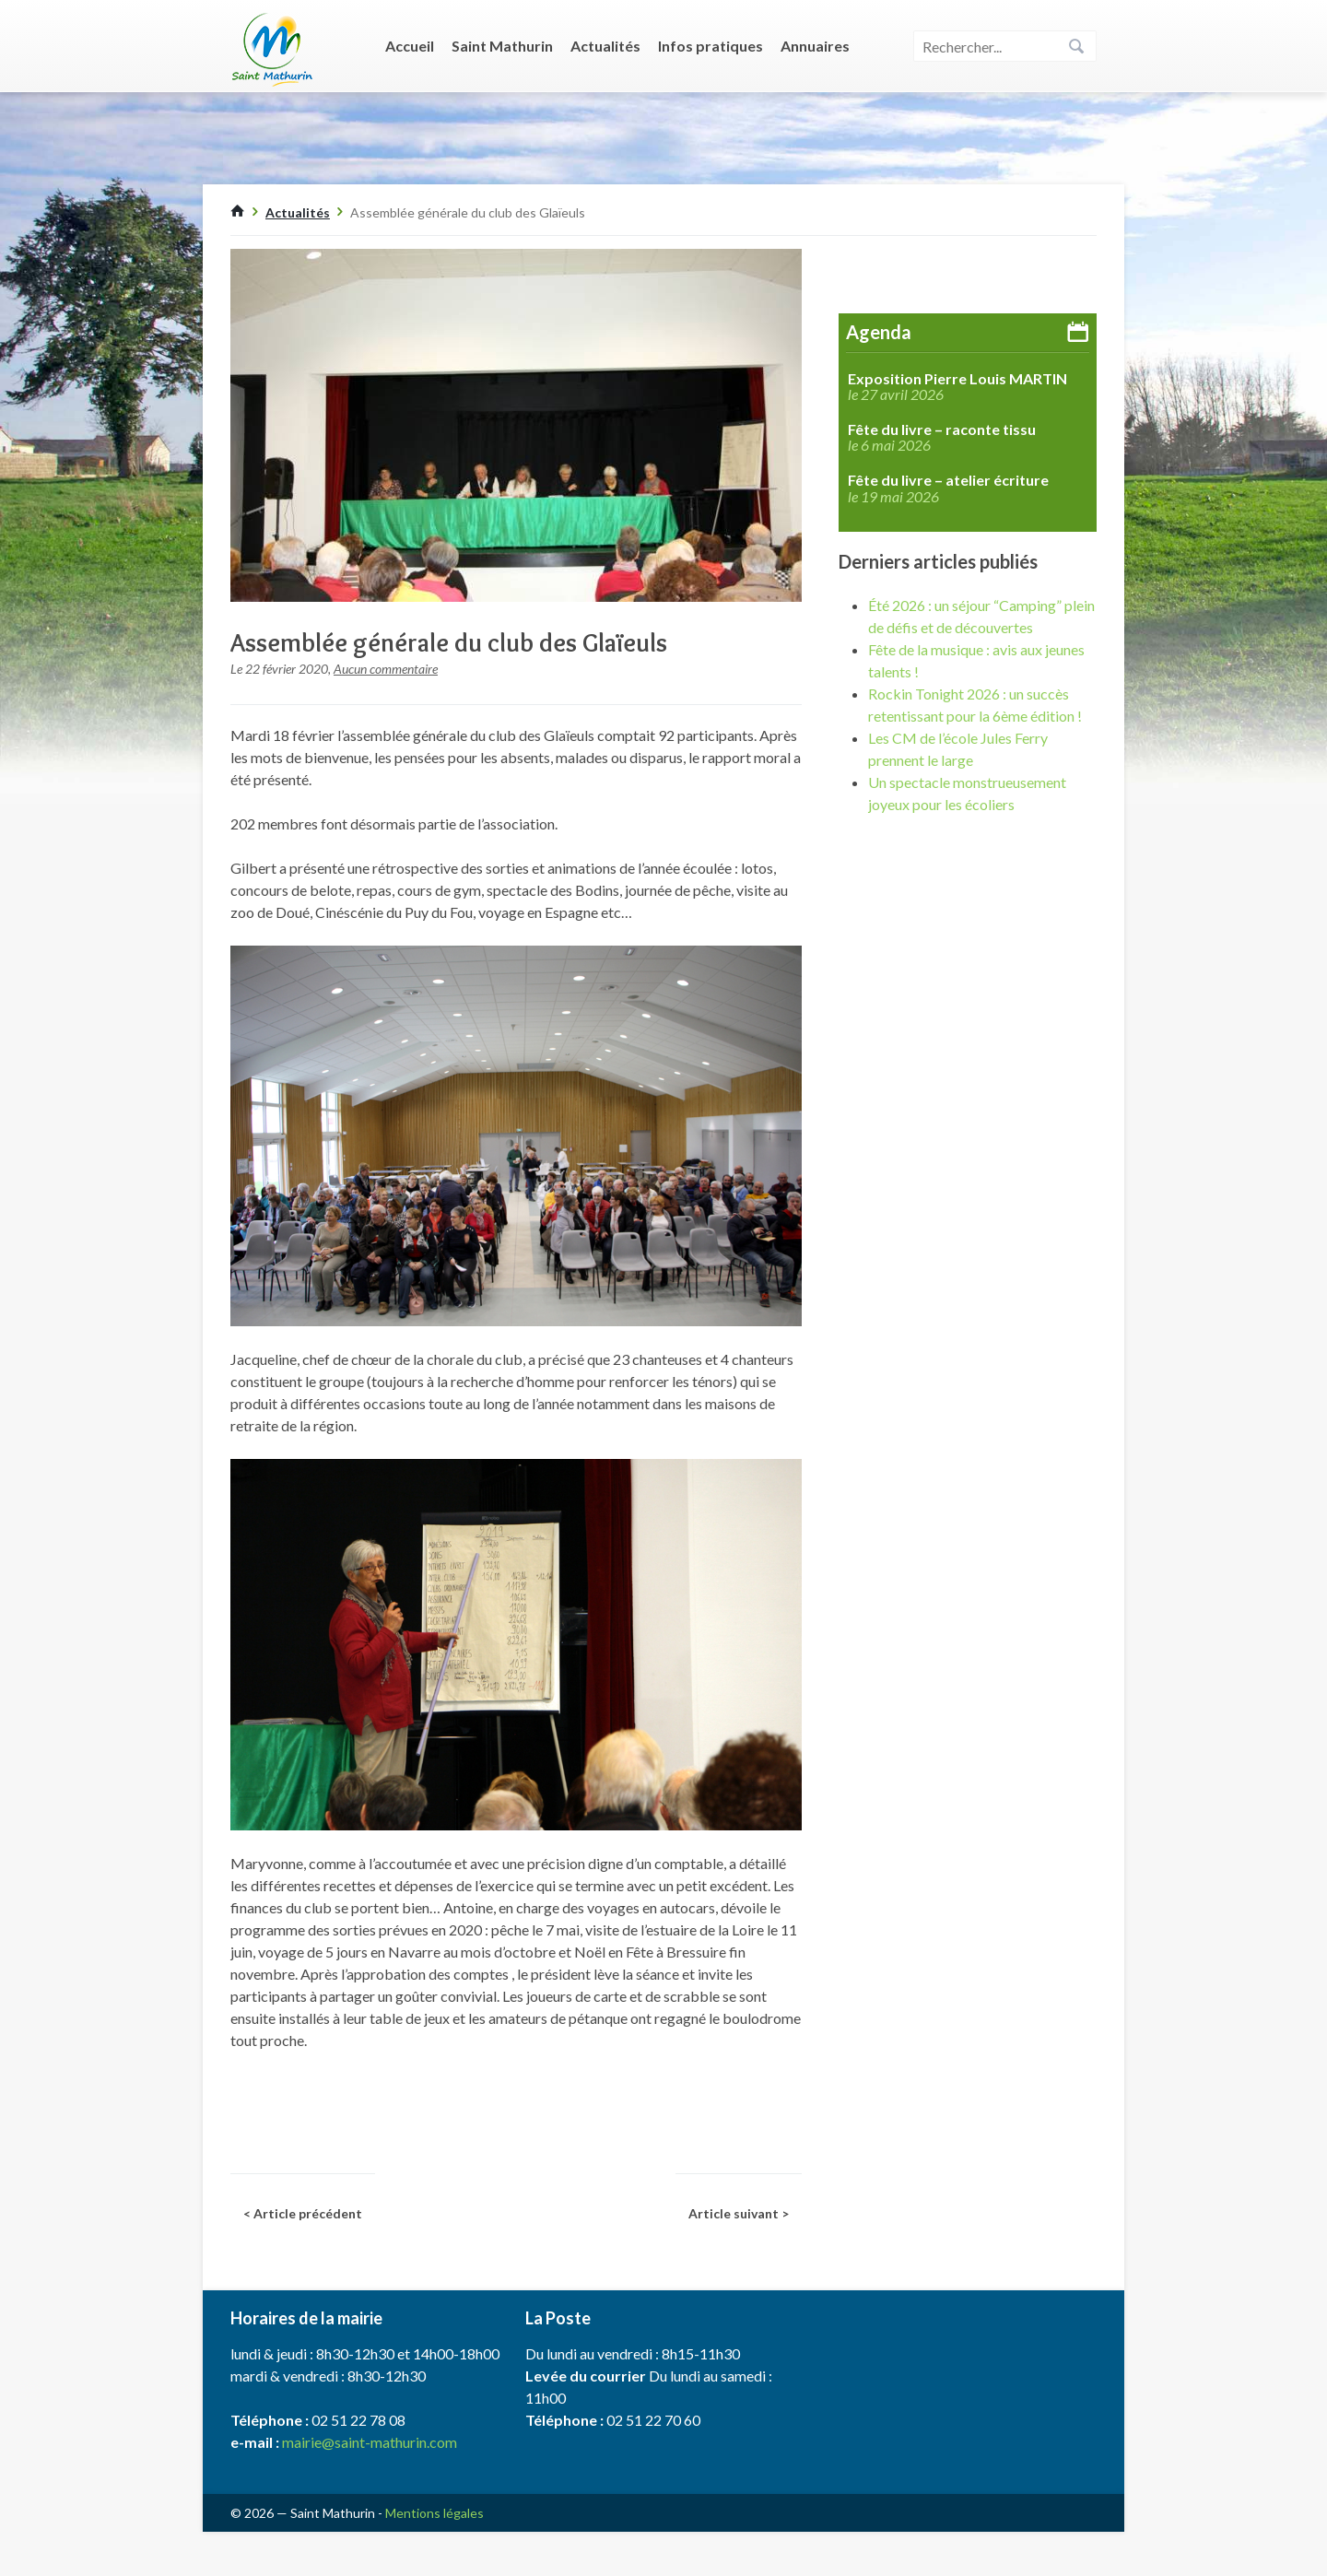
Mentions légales (434, 2513)
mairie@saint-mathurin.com (369, 2442)
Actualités (605, 45)
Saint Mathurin (502, 45)
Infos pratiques (710, 45)
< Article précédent (302, 2213)
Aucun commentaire (386, 668)
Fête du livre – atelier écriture (948, 480)
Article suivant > (738, 2213)
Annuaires (815, 45)
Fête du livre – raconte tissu (942, 429)
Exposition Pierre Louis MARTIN (957, 379)
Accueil (409, 45)
